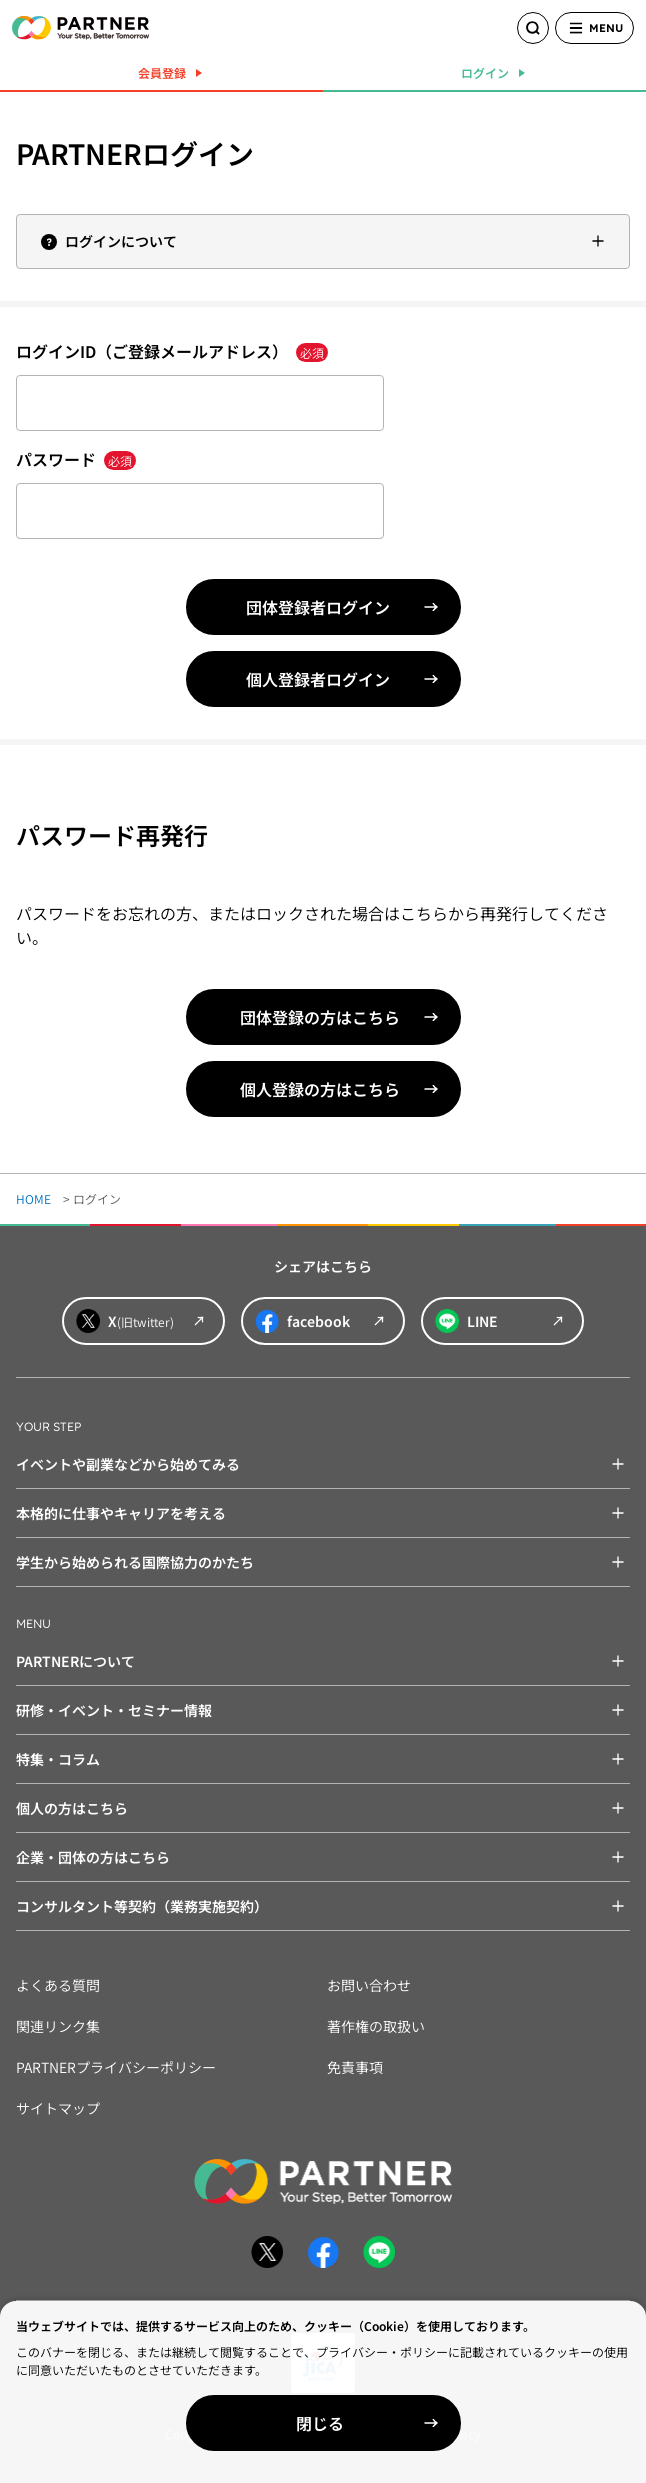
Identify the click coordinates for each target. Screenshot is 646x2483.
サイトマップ (58, 2108)
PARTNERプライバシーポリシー (116, 2067)
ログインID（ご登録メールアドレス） (172, 351)
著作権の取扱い (376, 2026)
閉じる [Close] (320, 2423)
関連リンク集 (58, 2026)
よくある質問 (58, 1985)
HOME (33, 1198)
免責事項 (355, 2067)
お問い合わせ (369, 1985)
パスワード (76, 459)
